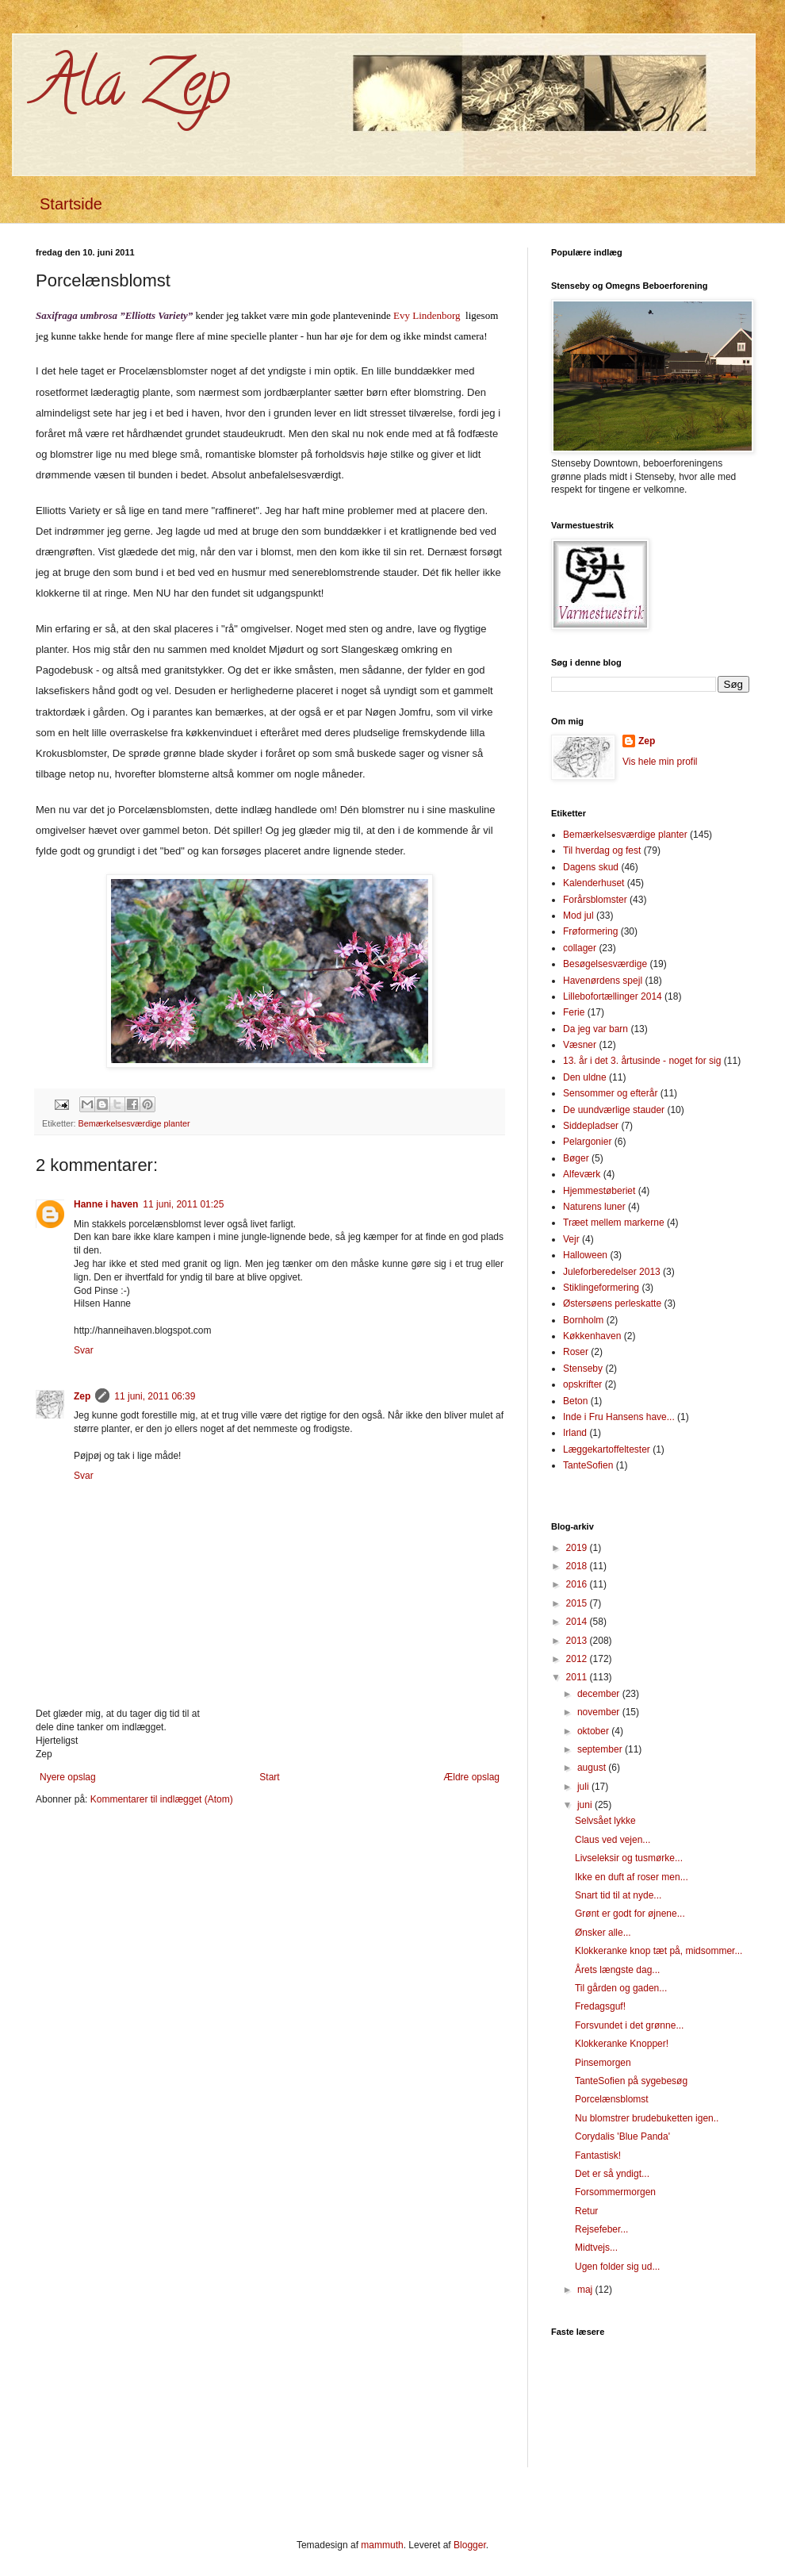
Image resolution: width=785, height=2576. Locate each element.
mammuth (382, 2545)
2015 (578, 1603)
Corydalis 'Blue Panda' (622, 2136)
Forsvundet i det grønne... (629, 2025)
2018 (578, 1566)
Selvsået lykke (605, 1820)
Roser (575, 1351)
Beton (575, 1401)
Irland (575, 1432)
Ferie (573, 1012)
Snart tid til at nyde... (618, 1895)
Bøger (576, 1158)
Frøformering (590, 931)
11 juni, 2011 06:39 (154, 1396)
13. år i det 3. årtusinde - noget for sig (642, 1060)
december (599, 1693)
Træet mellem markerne (613, 1222)
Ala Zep (133, 90)
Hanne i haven (106, 1204)
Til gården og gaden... (621, 1988)
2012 (578, 1658)
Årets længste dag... (617, 1969)
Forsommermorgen (615, 2192)
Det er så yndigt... (612, 2173)
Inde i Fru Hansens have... (619, 1416)
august (592, 1767)
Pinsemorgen (603, 2062)
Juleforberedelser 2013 (612, 1271)
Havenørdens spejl (602, 980)
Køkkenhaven (592, 1336)
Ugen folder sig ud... (617, 2266)
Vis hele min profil (660, 761)
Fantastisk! (598, 2155)
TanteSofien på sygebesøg (631, 2081)
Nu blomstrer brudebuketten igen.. (646, 2118)
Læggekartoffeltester (606, 1449)
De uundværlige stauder (613, 1109)
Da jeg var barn (595, 1029)
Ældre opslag (471, 1777)
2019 (578, 1547)
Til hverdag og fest (602, 850)
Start (269, 1777)
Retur (586, 2211)
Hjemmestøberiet (599, 1190)
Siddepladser (590, 1125)
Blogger (470, 2545)
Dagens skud (590, 867)
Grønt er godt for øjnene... (630, 1913)
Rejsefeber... (601, 2229)
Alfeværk (581, 1174)
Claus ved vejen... (612, 1839)
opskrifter (582, 1384)
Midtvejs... (596, 2247)
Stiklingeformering (601, 1287)
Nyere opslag (68, 1777)
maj (586, 2289)
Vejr (571, 1239)
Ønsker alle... (603, 1932)
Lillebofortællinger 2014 (612, 996)
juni (586, 1804)
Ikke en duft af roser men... (631, 1877)
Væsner (579, 1044)
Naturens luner (594, 1206)
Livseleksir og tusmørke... (629, 1858)
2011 (578, 1677)
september (601, 1749)
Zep (82, 1396)
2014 (578, 1621)
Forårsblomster (595, 899)
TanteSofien (588, 1465)
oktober (594, 1731)
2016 (578, 1584)
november (599, 1712)
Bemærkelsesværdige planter (134, 1123)
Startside (71, 204)
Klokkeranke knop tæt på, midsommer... (658, 1950)
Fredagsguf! (600, 2006)
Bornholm (583, 1320)
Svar (84, 1350)
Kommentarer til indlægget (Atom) (161, 1799)
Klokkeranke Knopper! (621, 2043)
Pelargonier (587, 1141)
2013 (578, 1640)
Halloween (585, 1255)
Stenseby (583, 1368)
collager (579, 948)
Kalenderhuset (593, 883)
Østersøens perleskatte (612, 1303)
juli (584, 1786)
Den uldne (585, 1077)
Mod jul (578, 915)
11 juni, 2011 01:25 (183, 1204)
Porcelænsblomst (612, 2099)
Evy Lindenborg (427, 315)
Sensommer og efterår (610, 1093)
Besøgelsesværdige (605, 963)
